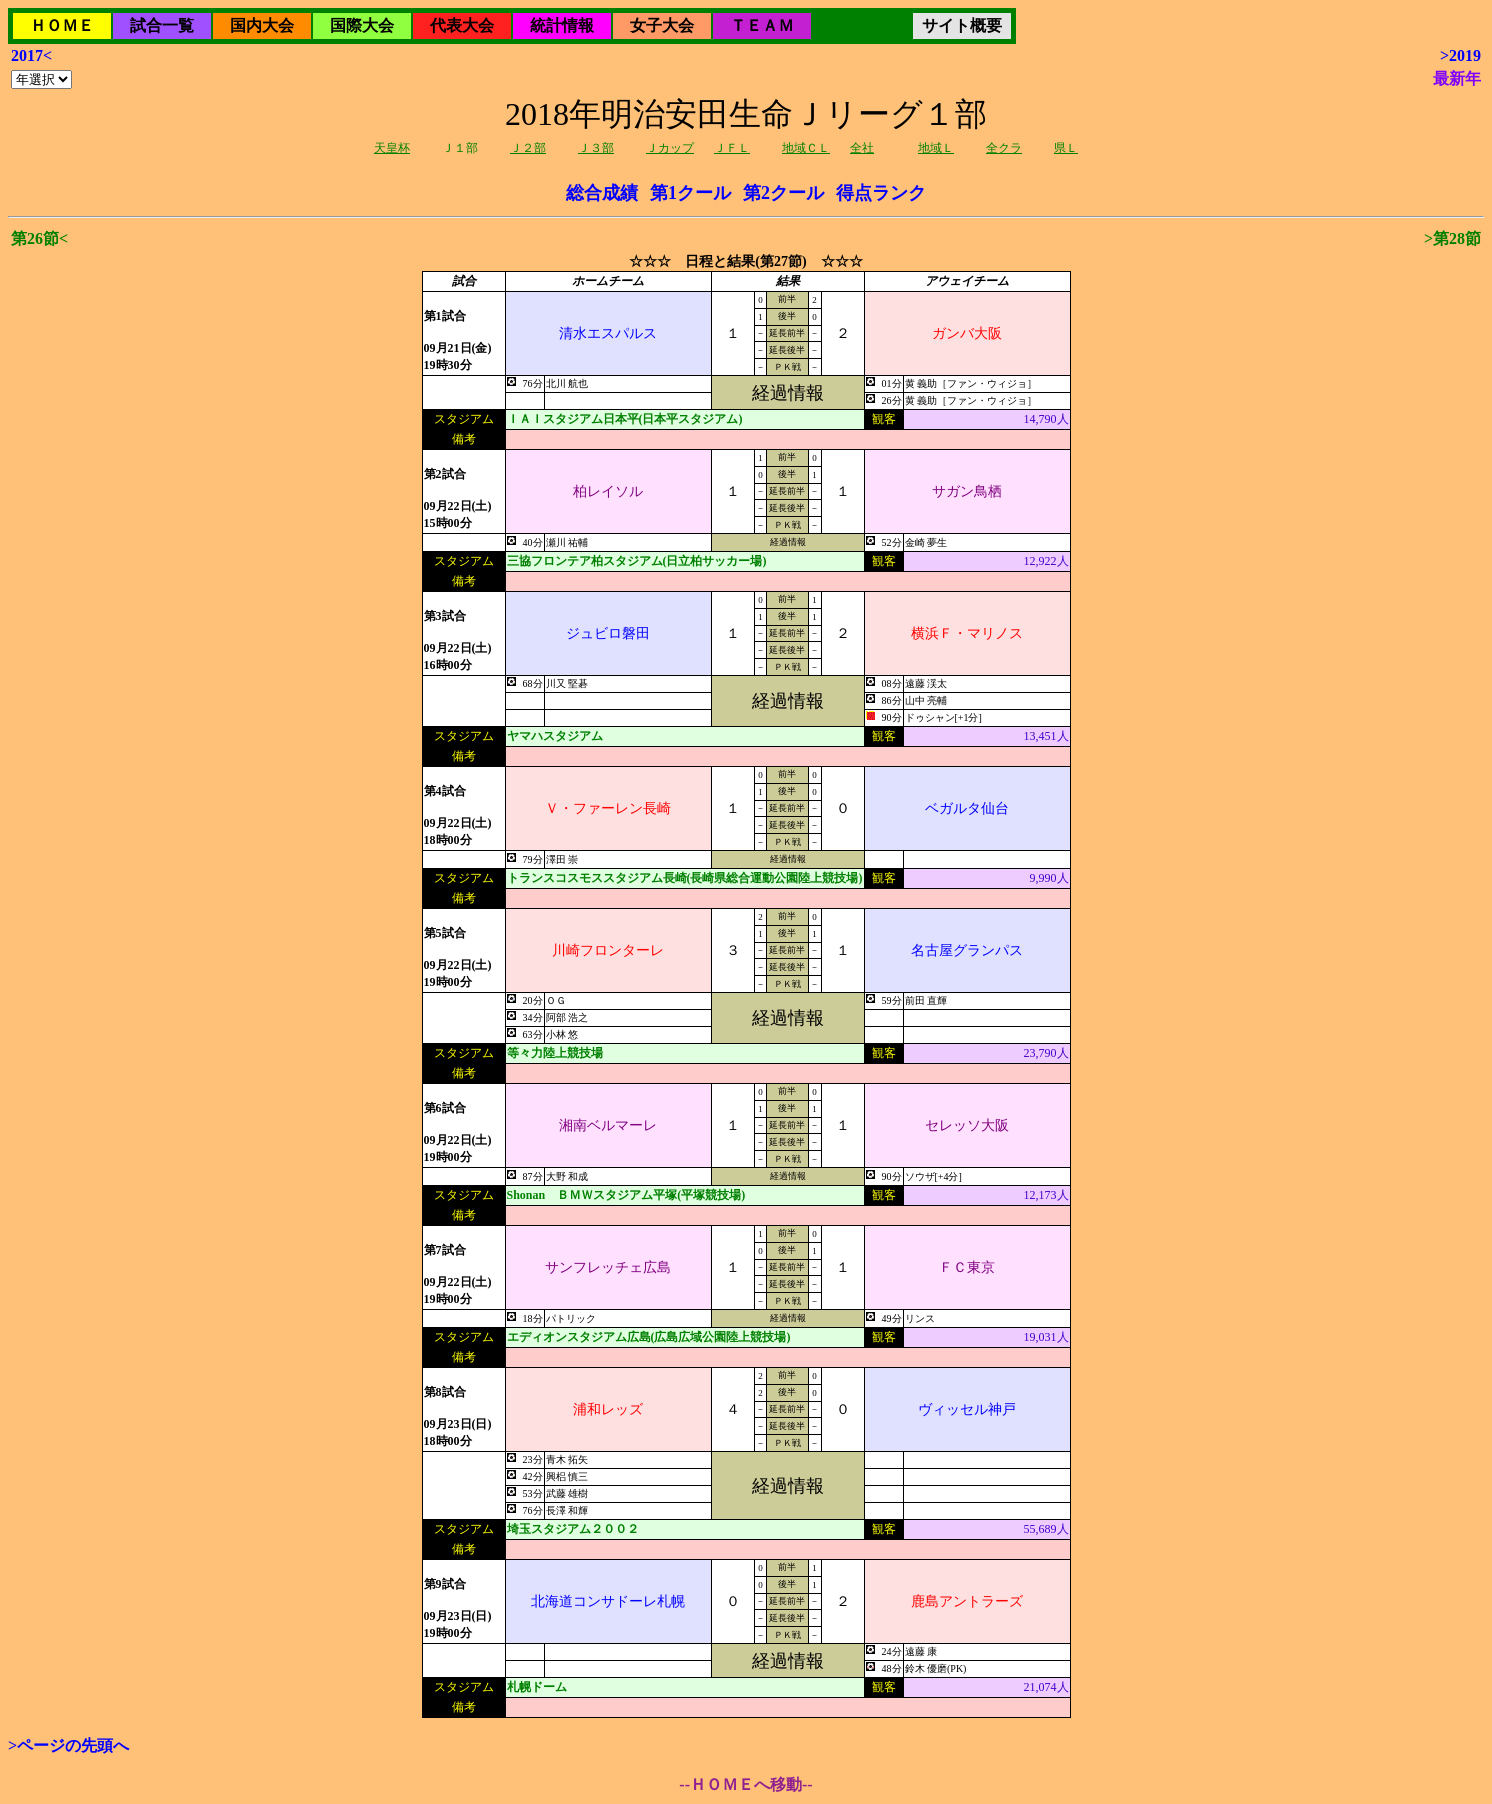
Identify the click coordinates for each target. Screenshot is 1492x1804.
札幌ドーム (537, 1687)
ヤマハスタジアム (555, 736)
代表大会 (462, 25)
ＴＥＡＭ (762, 25)
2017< (31, 55)
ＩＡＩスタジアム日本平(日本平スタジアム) (625, 419)
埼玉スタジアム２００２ (573, 1529)
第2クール (783, 193)
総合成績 (602, 193)
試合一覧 (162, 25)
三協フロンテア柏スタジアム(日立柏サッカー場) (637, 561)
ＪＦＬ (732, 148)
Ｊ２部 (528, 148)
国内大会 (262, 25)
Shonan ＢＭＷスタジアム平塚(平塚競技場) (626, 1195)
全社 (862, 148)
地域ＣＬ (806, 148)
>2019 (1460, 55)
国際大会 (362, 25)
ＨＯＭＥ (62, 25)
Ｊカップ (670, 148)
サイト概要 (962, 25)
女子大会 (662, 25)
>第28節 (1452, 238)
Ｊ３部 (596, 148)
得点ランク (881, 193)
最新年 (1457, 78)
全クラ (1004, 148)
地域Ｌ (936, 148)
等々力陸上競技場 (555, 1053)
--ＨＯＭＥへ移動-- (745, 1784)
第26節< (39, 238)
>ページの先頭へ (68, 1745)
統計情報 (562, 25)
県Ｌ (1066, 148)
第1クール (690, 193)
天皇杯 (392, 148)
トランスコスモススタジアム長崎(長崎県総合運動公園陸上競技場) (685, 878)
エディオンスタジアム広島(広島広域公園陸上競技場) (649, 1337)
